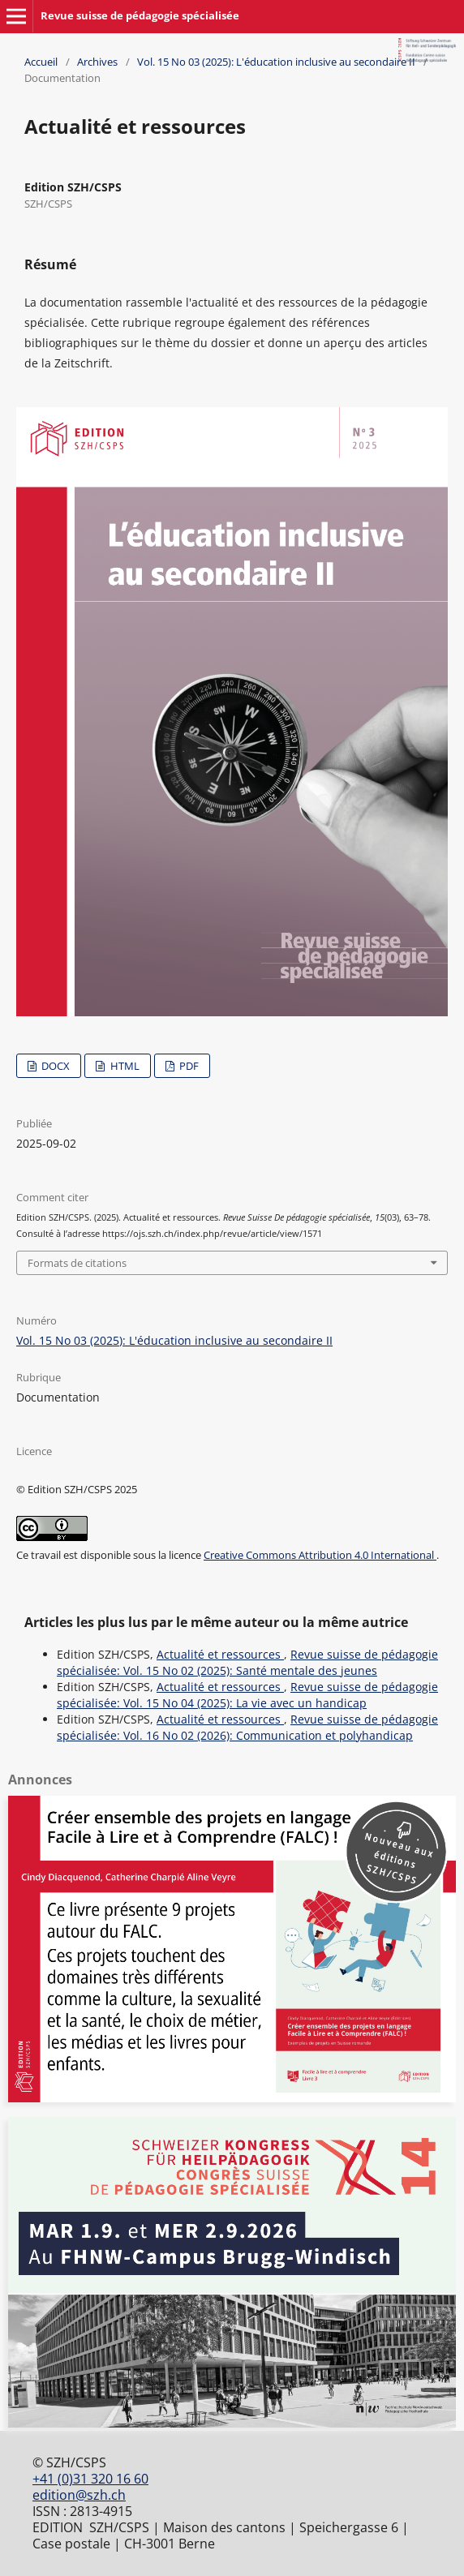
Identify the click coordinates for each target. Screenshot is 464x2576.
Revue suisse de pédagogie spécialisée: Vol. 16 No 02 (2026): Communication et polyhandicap (247, 1727)
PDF (188, 1065)
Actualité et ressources (220, 1654)
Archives (97, 61)
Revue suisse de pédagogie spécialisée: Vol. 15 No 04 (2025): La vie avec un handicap (247, 1695)
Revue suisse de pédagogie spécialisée (140, 15)
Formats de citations (77, 1263)
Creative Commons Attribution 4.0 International (320, 1555)
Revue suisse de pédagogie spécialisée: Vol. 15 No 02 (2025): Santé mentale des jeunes (247, 1662)
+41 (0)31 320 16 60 (90, 2479)
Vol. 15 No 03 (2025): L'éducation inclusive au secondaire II (276, 61)
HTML (124, 1065)
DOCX (54, 1065)
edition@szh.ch (79, 2495)
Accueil (41, 61)
